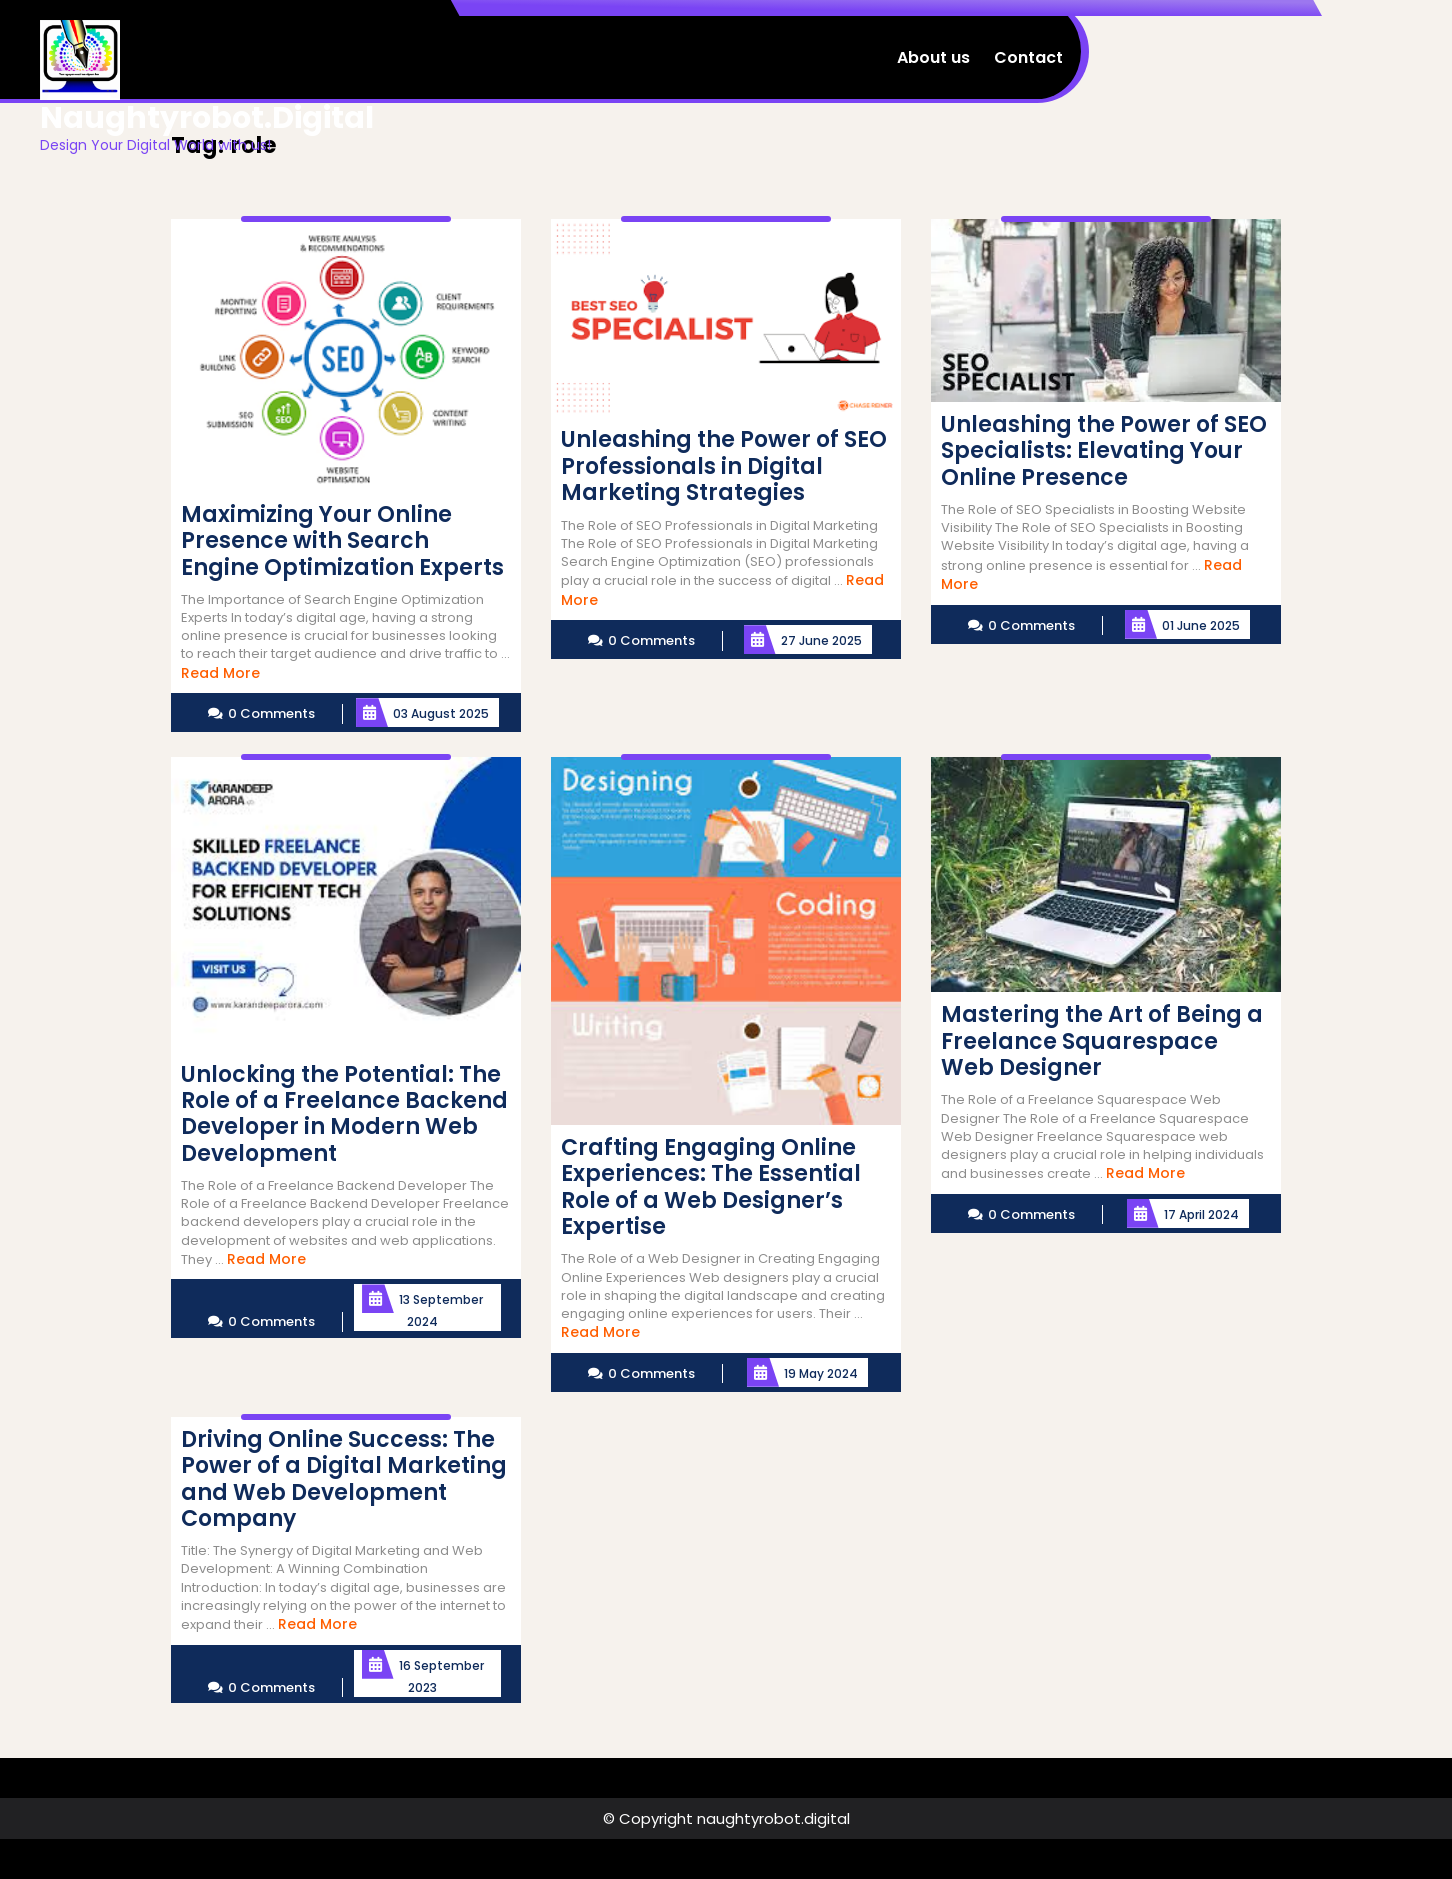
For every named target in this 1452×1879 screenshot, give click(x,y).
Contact (1028, 57)
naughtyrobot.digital (207, 118)
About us (933, 57)
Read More (220, 673)
